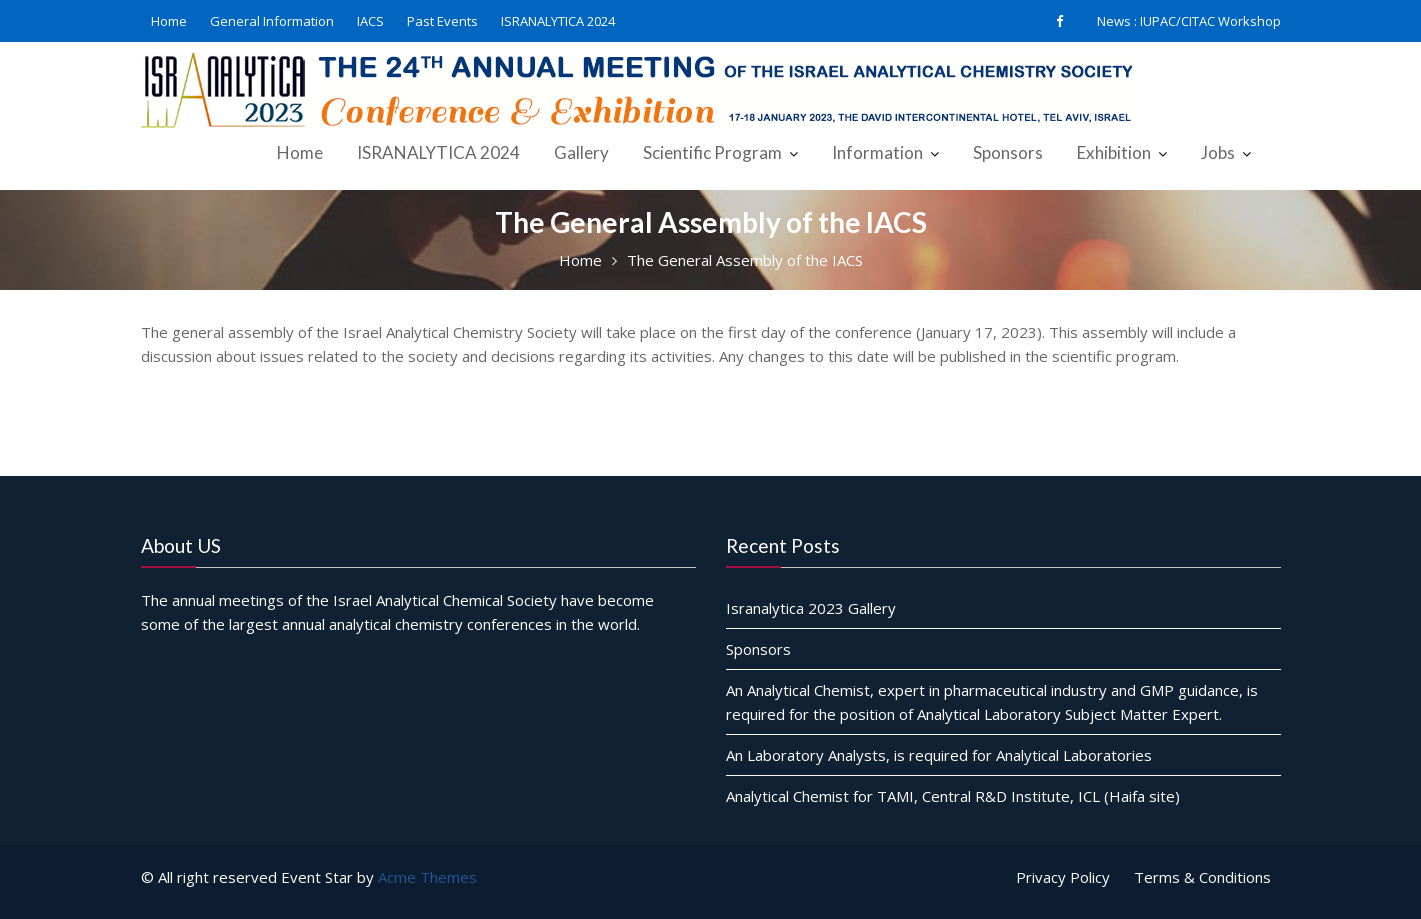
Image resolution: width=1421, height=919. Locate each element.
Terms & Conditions (1202, 877)
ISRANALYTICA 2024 (558, 21)
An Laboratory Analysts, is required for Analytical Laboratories (939, 754)
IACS (370, 21)
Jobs (1218, 152)
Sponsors (1008, 152)
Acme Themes (427, 877)
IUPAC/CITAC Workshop (1210, 21)
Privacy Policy (1063, 877)
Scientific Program (712, 152)
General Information (272, 21)
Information (877, 152)
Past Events (442, 21)
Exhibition (1114, 152)
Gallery (581, 152)
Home (169, 21)
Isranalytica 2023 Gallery (811, 607)
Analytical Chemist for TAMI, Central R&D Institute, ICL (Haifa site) (953, 795)
